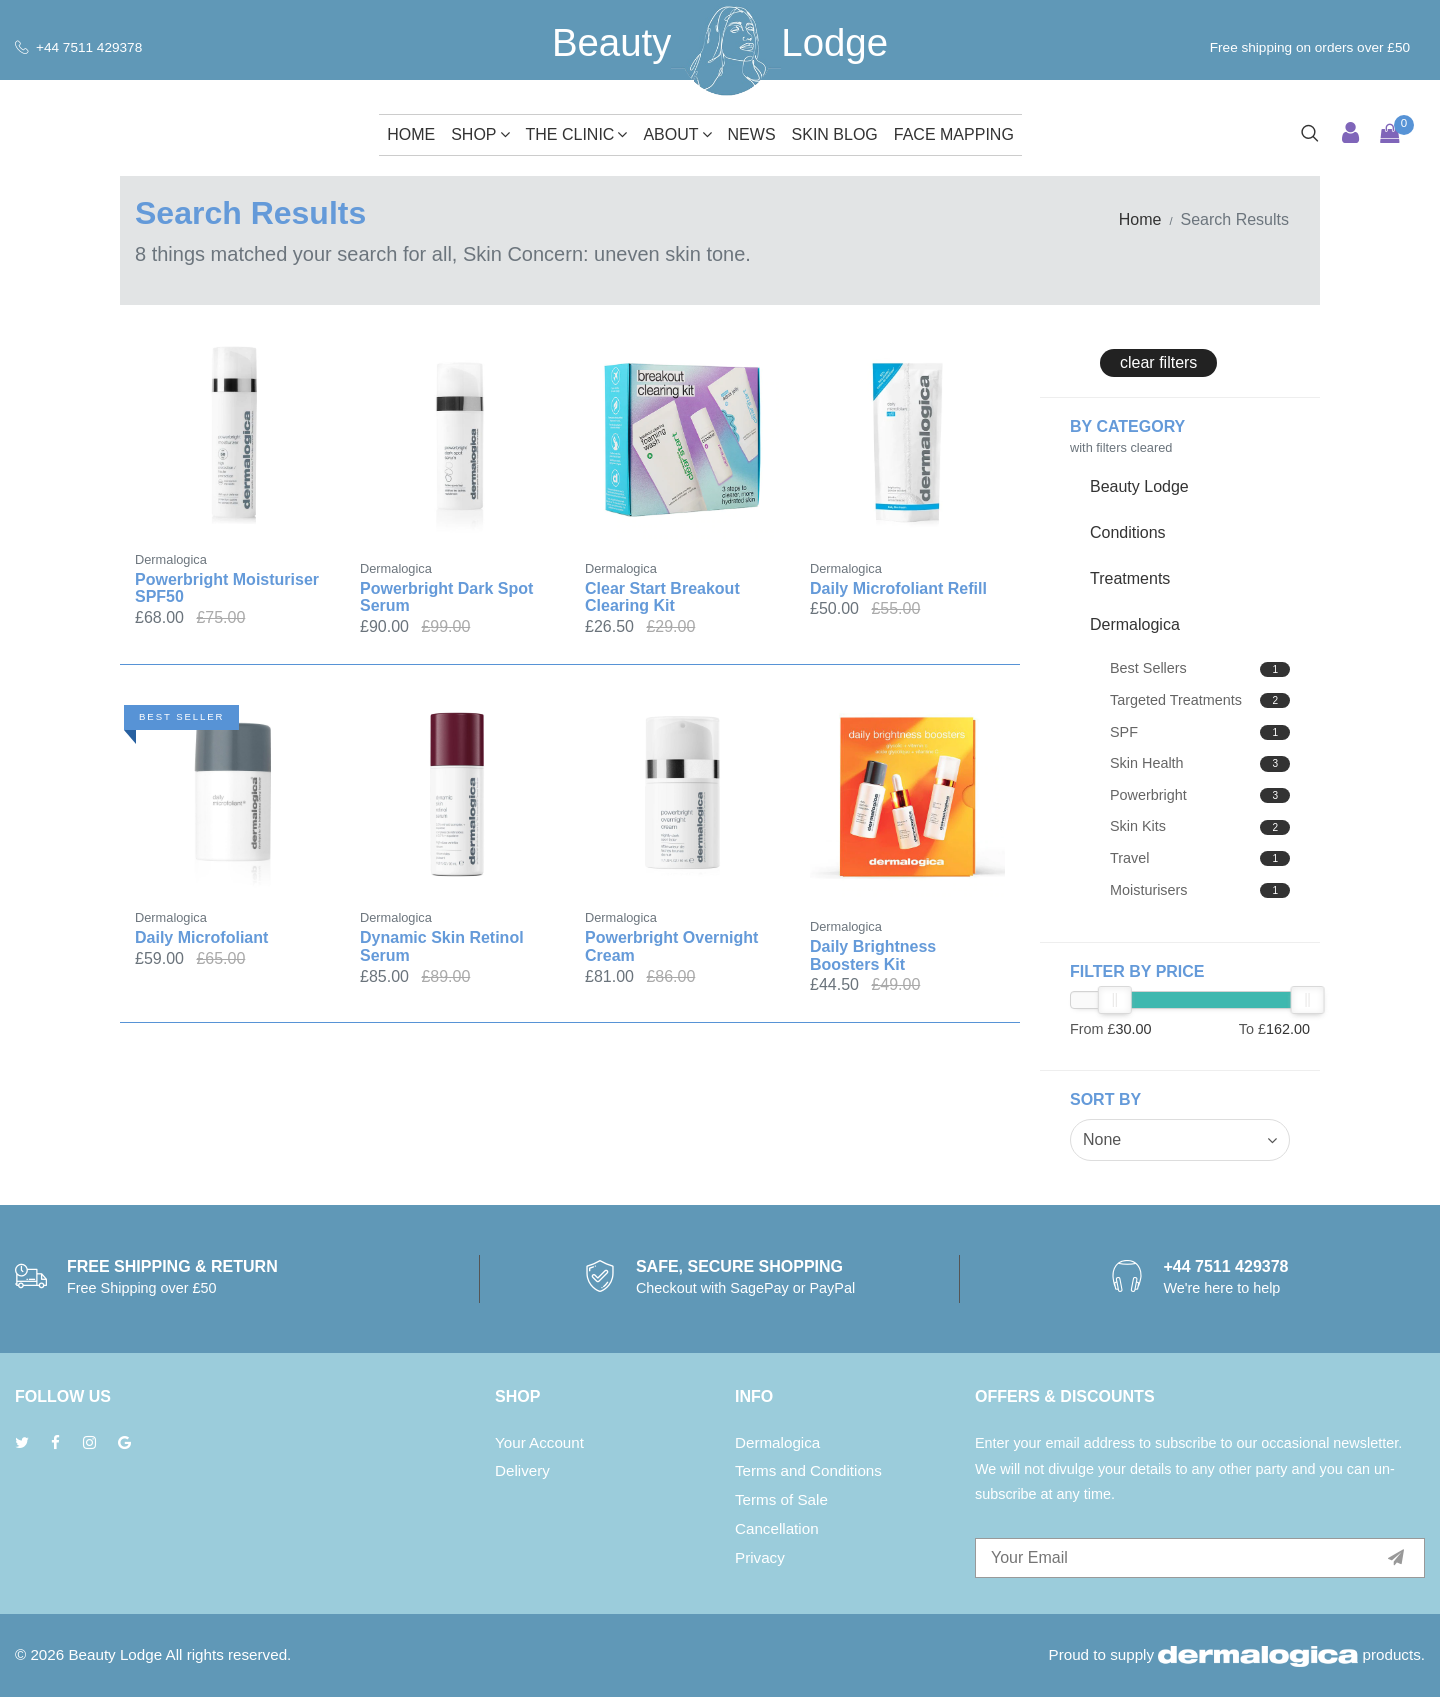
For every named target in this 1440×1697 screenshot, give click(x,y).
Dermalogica (777, 1442)
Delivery (522, 1470)
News (752, 134)
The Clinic (577, 134)
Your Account (539, 1442)
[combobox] (1180, 1140)
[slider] (1115, 1000)
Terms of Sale (781, 1499)
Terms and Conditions (808, 1470)
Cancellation (777, 1528)
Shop (480, 134)
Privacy (760, 1557)
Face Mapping (954, 134)
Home (411, 134)
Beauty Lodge (115, 1654)
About (677, 134)
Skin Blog (835, 134)
